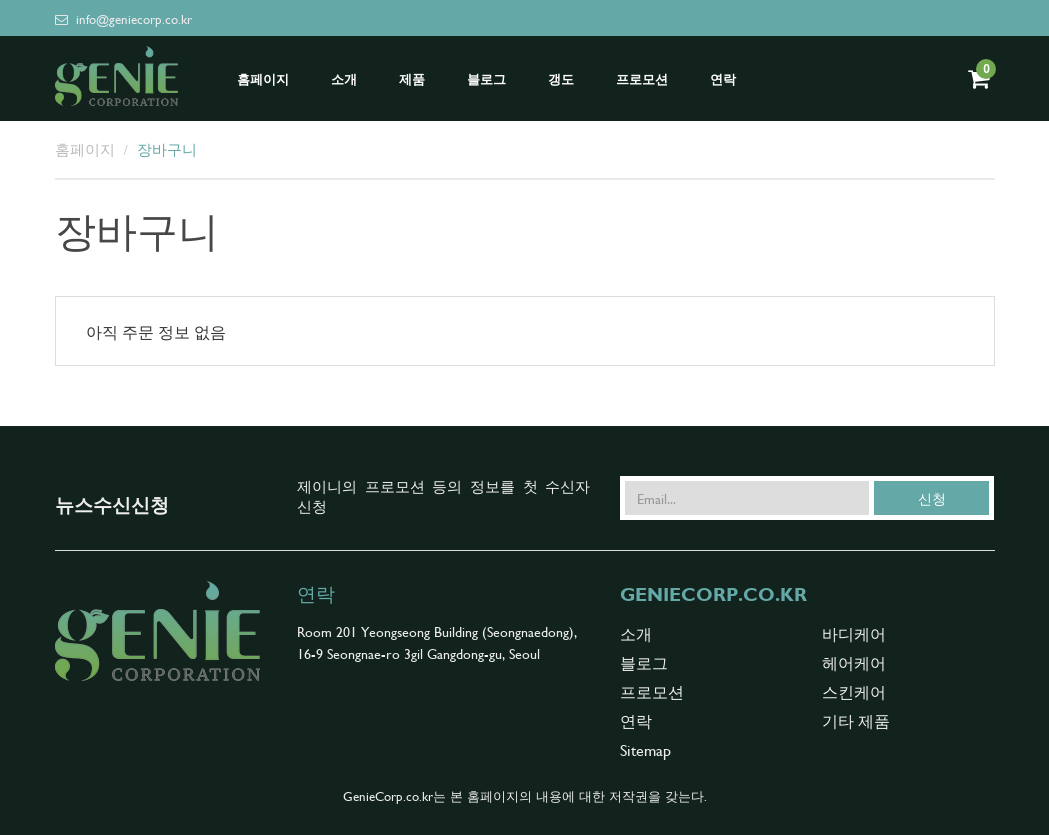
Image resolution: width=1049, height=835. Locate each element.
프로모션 (642, 79)
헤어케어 (854, 662)
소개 (344, 79)
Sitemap (645, 749)
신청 (932, 498)
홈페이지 (263, 79)
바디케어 (854, 633)
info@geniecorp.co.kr (123, 18)
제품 (412, 79)
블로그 (486, 79)
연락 (723, 79)
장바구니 (167, 148)
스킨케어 (854, 691)
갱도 (561, 79)
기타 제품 (856, 720)
